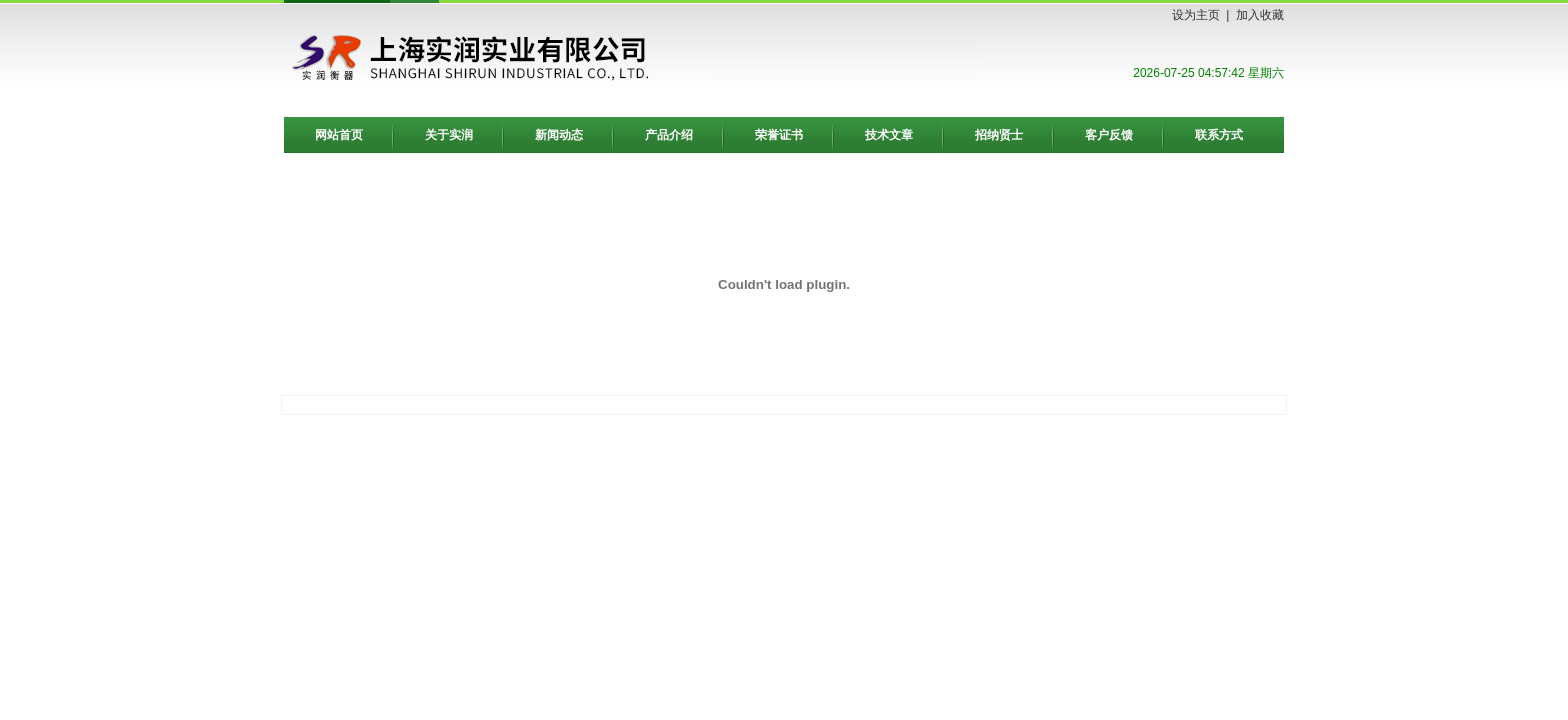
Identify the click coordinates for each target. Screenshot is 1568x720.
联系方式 (1219, 135)
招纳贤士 (999, 135)
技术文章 (889, 135)
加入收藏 (1260, 15)
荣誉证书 (779, 135)
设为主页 (1196, 15)
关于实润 (449, 135)
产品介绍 (669, 135)
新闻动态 (559, 135)
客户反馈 (1109, 135)
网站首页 (339, 135)
